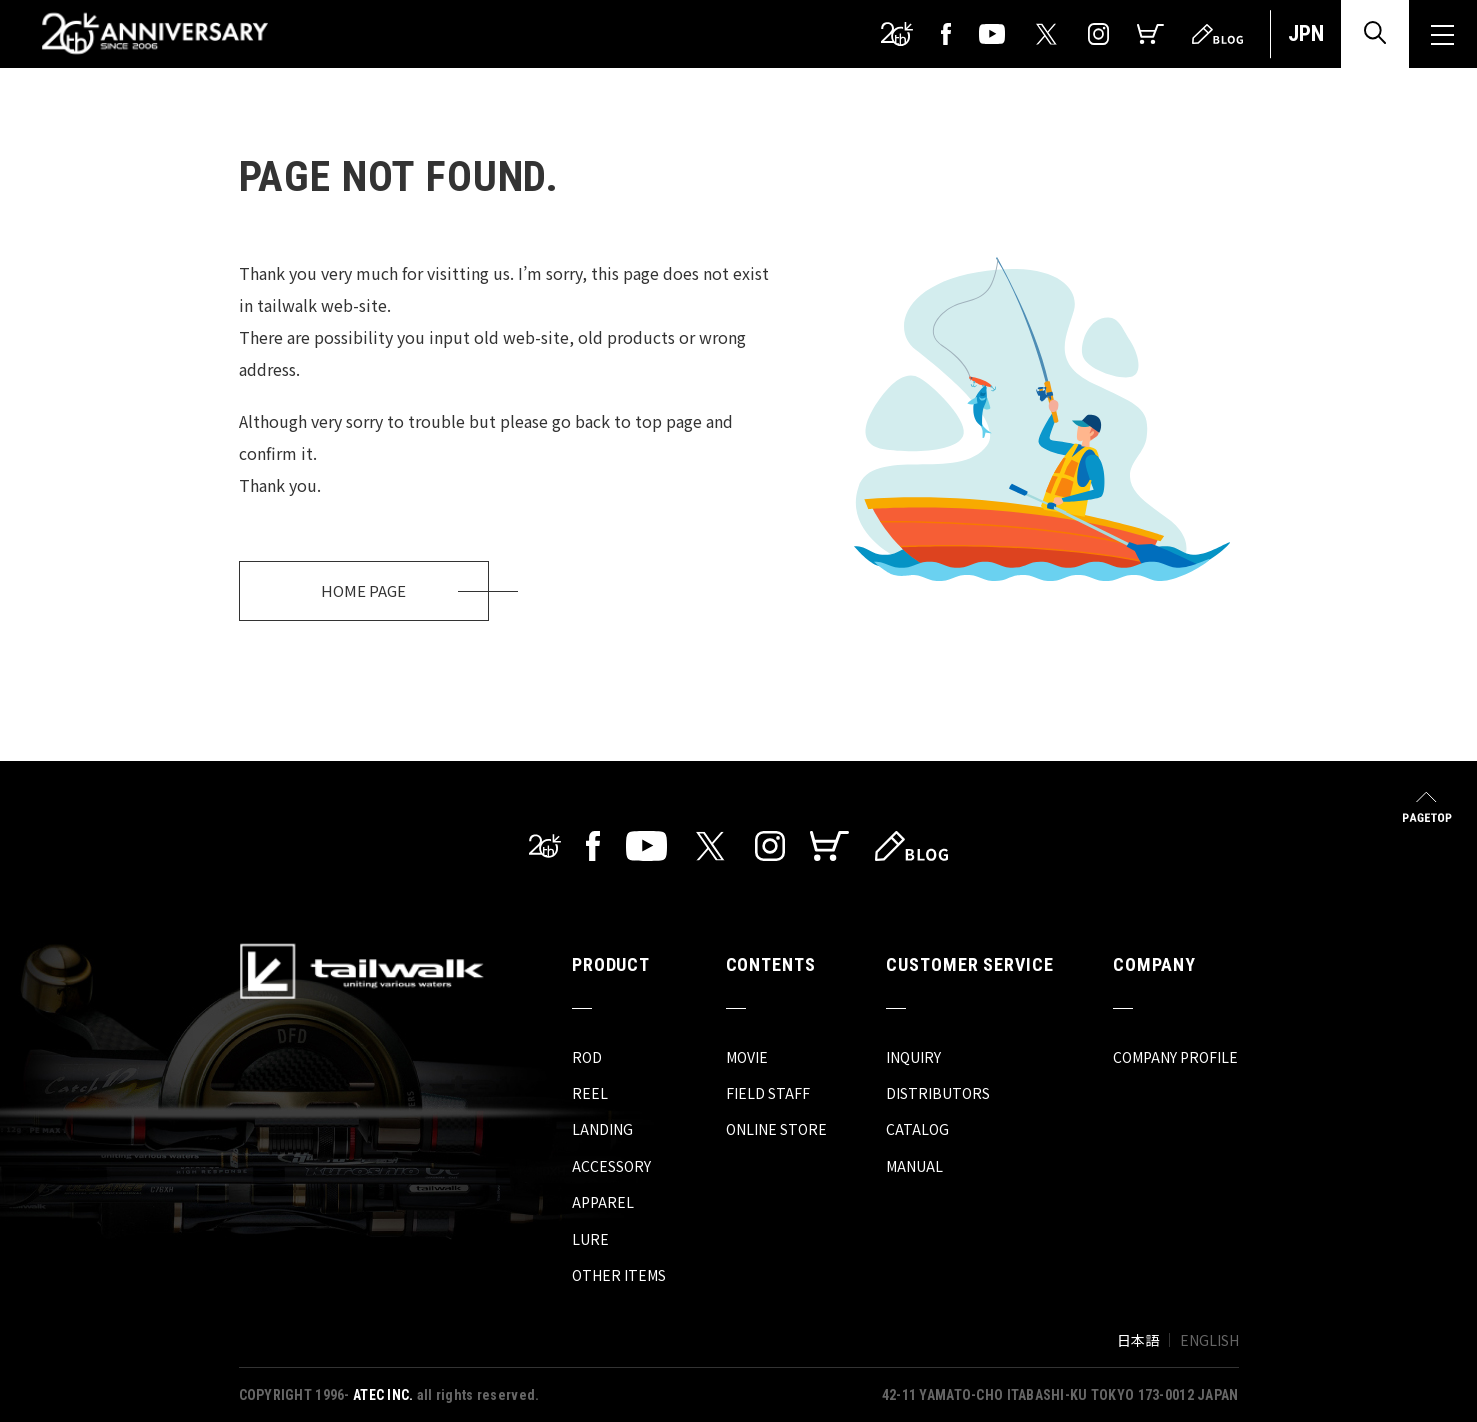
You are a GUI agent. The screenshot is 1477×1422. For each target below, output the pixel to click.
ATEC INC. (383, 1395)
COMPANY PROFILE (1175, 1057)
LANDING (602, 1129)
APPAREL (603, 1202)
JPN (1306, 33)
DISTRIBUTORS (938, 1093)
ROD (587, 1057)
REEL (590, 1093)
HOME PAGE (363, 590)
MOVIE (747, 1057)
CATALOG (917, 1129)
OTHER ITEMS (619, 1275)
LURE (590, 1239)
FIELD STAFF (768, 1093)
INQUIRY (913, 1057)
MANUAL (914, 1166)
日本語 (1138, 1340)
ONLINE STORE (776, 1129)
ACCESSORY (611, 1166)
